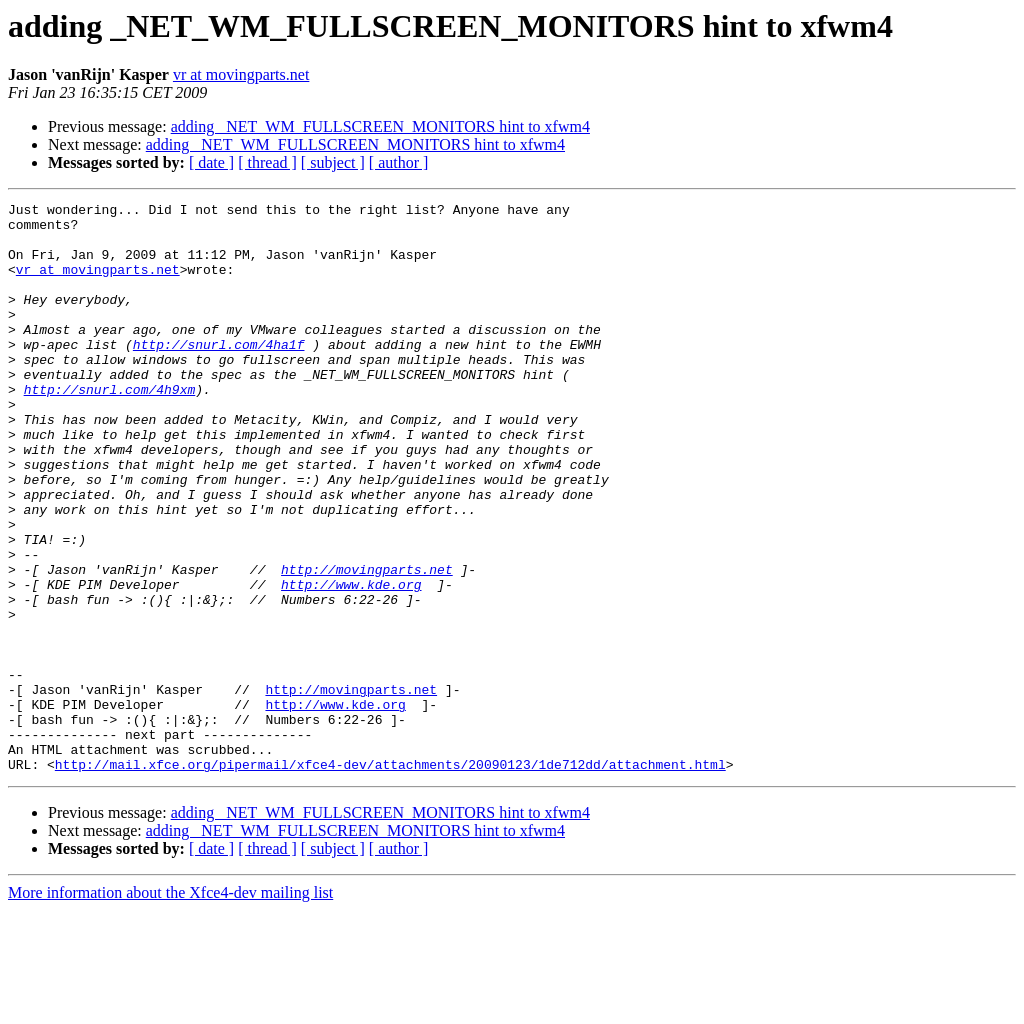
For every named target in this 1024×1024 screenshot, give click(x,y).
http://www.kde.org (351, 662)
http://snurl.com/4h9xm (110, 428)
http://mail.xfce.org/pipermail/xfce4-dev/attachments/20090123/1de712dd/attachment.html (390, 878)
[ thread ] (267, 162)
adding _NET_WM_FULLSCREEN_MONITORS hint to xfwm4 (380, 126)
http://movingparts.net (367, 644)
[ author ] (399, 162)
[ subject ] (333, 162)
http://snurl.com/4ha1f (219, 374)
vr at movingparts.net (241, 74)
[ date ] (211, 162)
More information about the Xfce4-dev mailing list (170, 1006)
